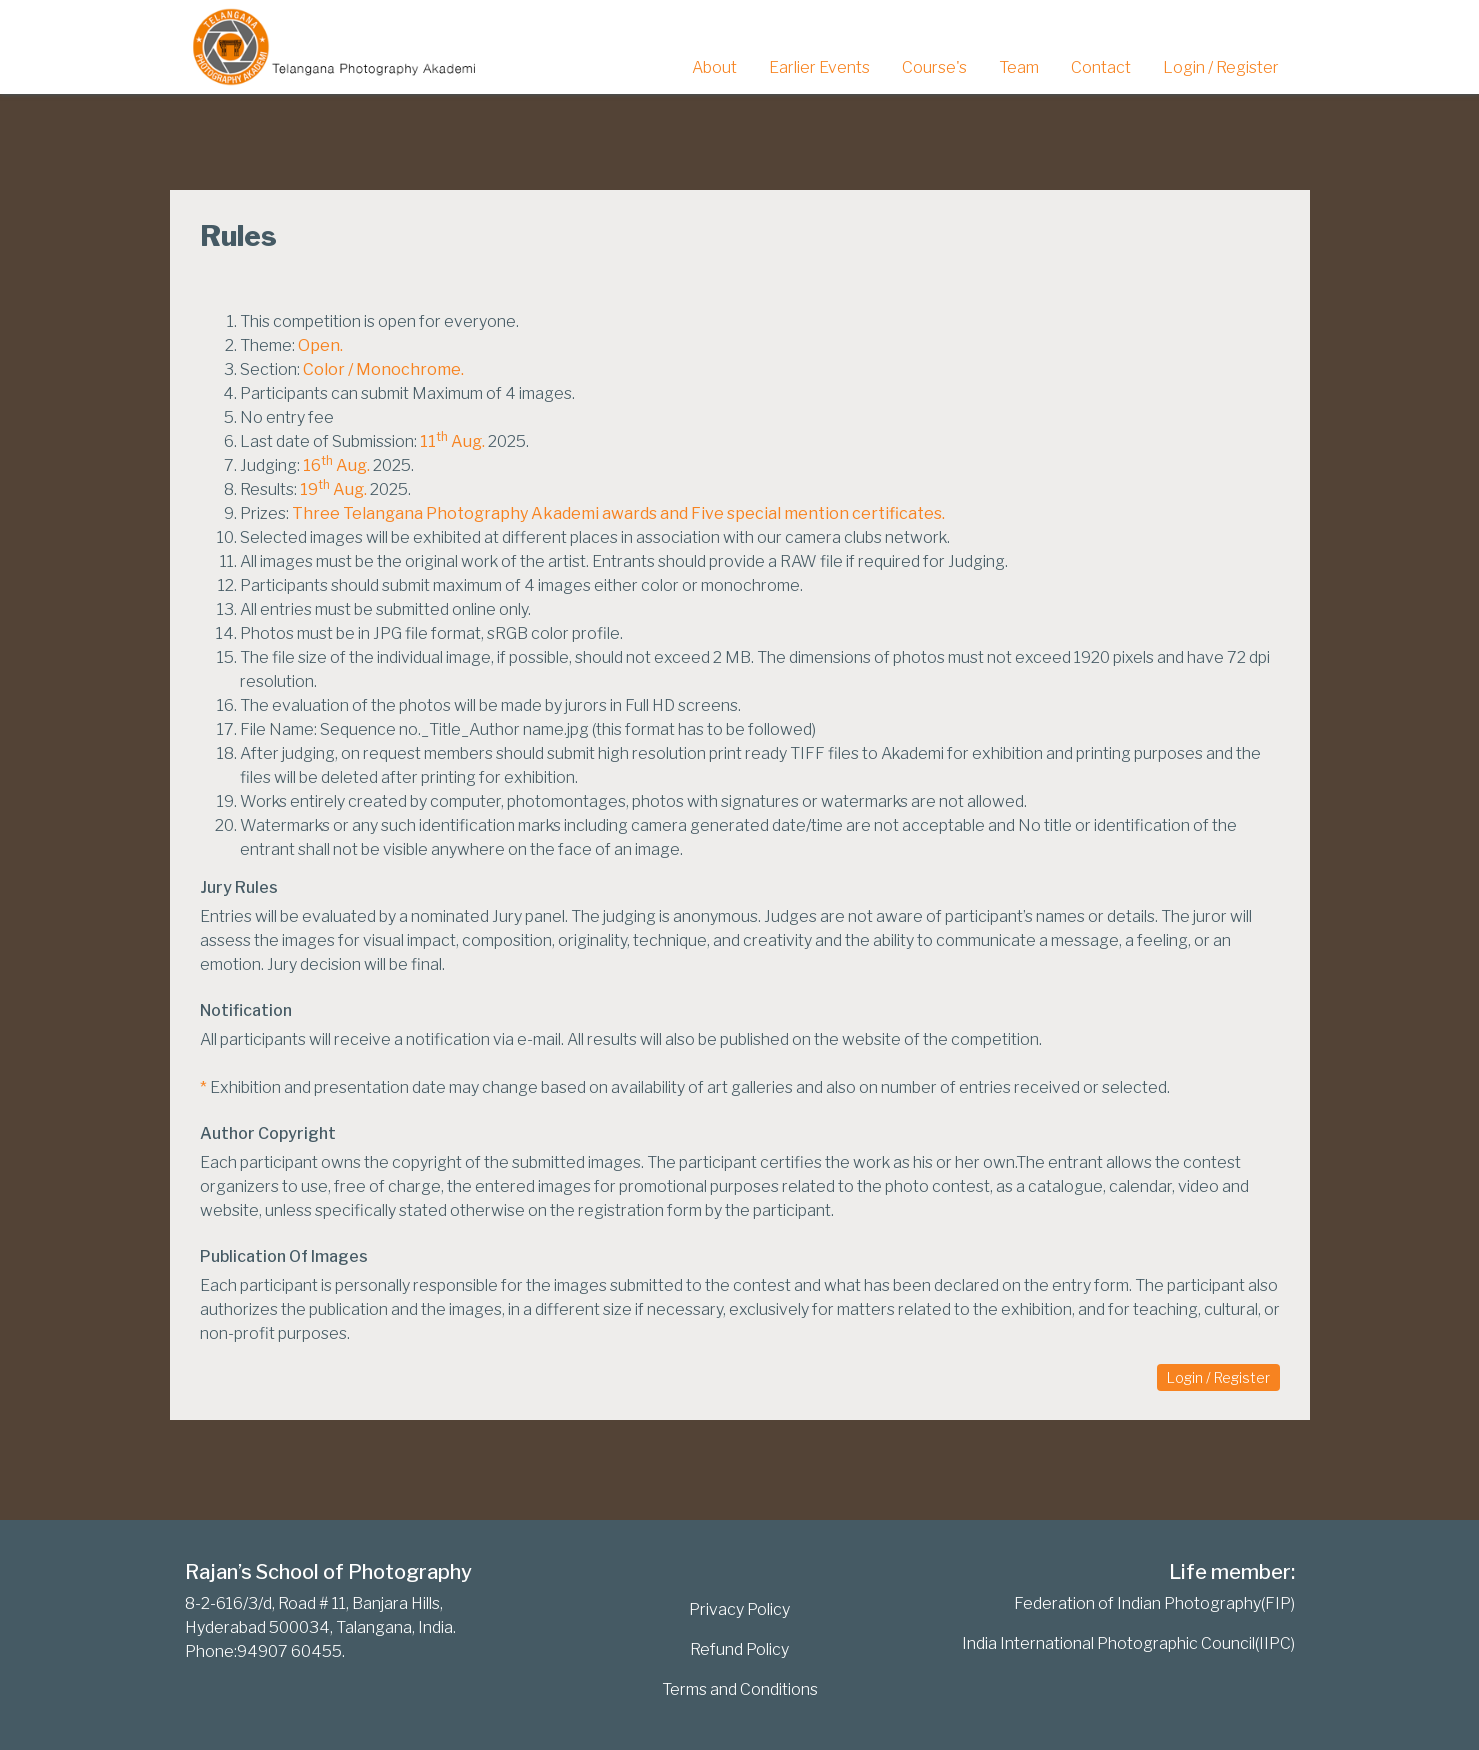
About (714, 67)
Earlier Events (819, 67)
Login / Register (1221, 67)
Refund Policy (739, 1649)
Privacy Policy (739, 1609)
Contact (1101, 67)
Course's (934, 67)
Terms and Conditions (740, 1689)
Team (1019, 67)
